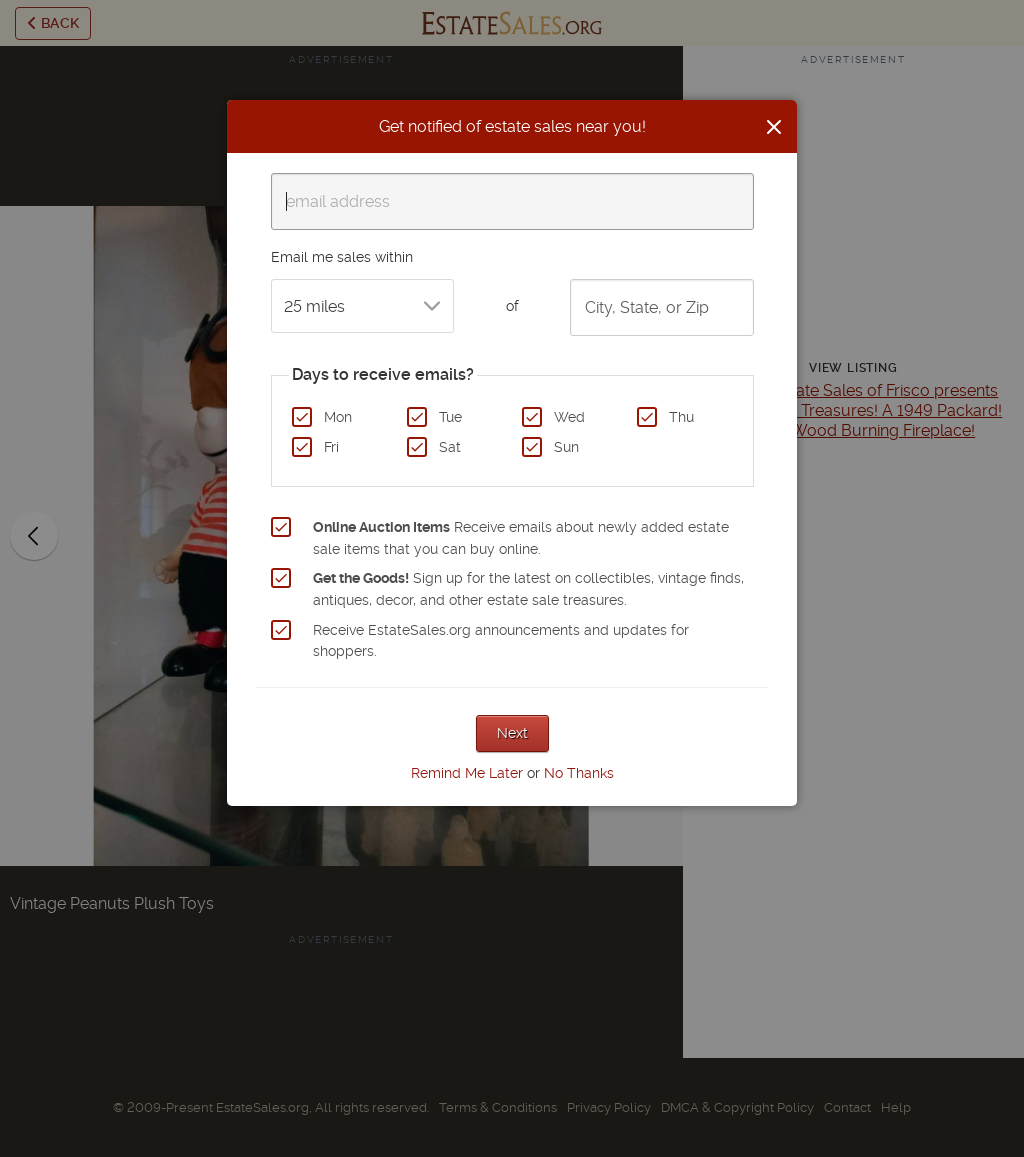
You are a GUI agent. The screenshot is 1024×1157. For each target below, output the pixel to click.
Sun (566, 447)
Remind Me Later (467, 773)
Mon (338, 417)
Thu (681, 417)
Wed (569, 417)
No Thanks (579, 773)
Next (512, 733)
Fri (331, 447)
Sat (450, 447)
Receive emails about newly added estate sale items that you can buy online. (521, 538)
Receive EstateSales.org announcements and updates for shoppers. (501, 641)
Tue (450, 417)
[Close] (774, 127)
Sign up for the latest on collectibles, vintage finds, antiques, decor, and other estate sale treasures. (528, 589)
